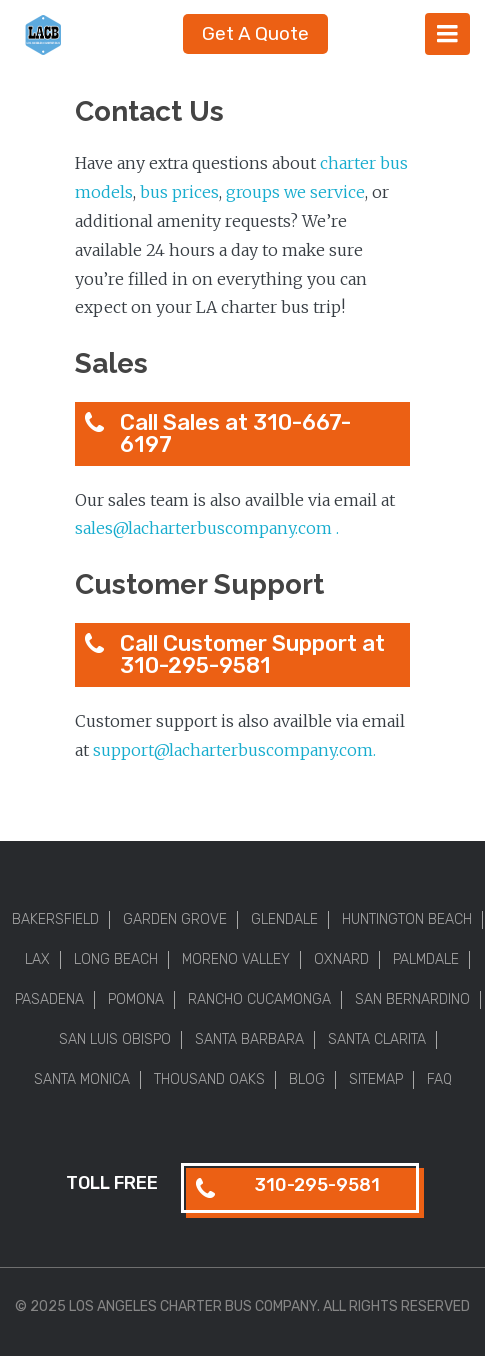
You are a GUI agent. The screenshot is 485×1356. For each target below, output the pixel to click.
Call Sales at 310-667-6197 (235, 433)
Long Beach (116, 959)
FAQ (439, 1079)
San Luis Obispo (115, 1039)
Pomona (136, 999)
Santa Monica (82, 1079)
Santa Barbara (249, 1039)
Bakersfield (55, 919)
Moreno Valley (236, 959)
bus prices (179, 192)
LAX (37, 959)
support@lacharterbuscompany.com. (234, 750)
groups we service (295, 192)
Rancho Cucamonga (259, 999)
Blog (307, 1079)
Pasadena (49, 999)
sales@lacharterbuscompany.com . (209, 528)
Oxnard (341, 959)
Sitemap (376, 1079)
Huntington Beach (407, 919)
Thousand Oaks (209, 1079)
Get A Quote (255, 33)
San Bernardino (412, 999)
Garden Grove (175, 919)
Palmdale (426, 959)
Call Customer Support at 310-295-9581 (252, 654)
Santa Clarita (377, 1039)
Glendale (284, 919)
